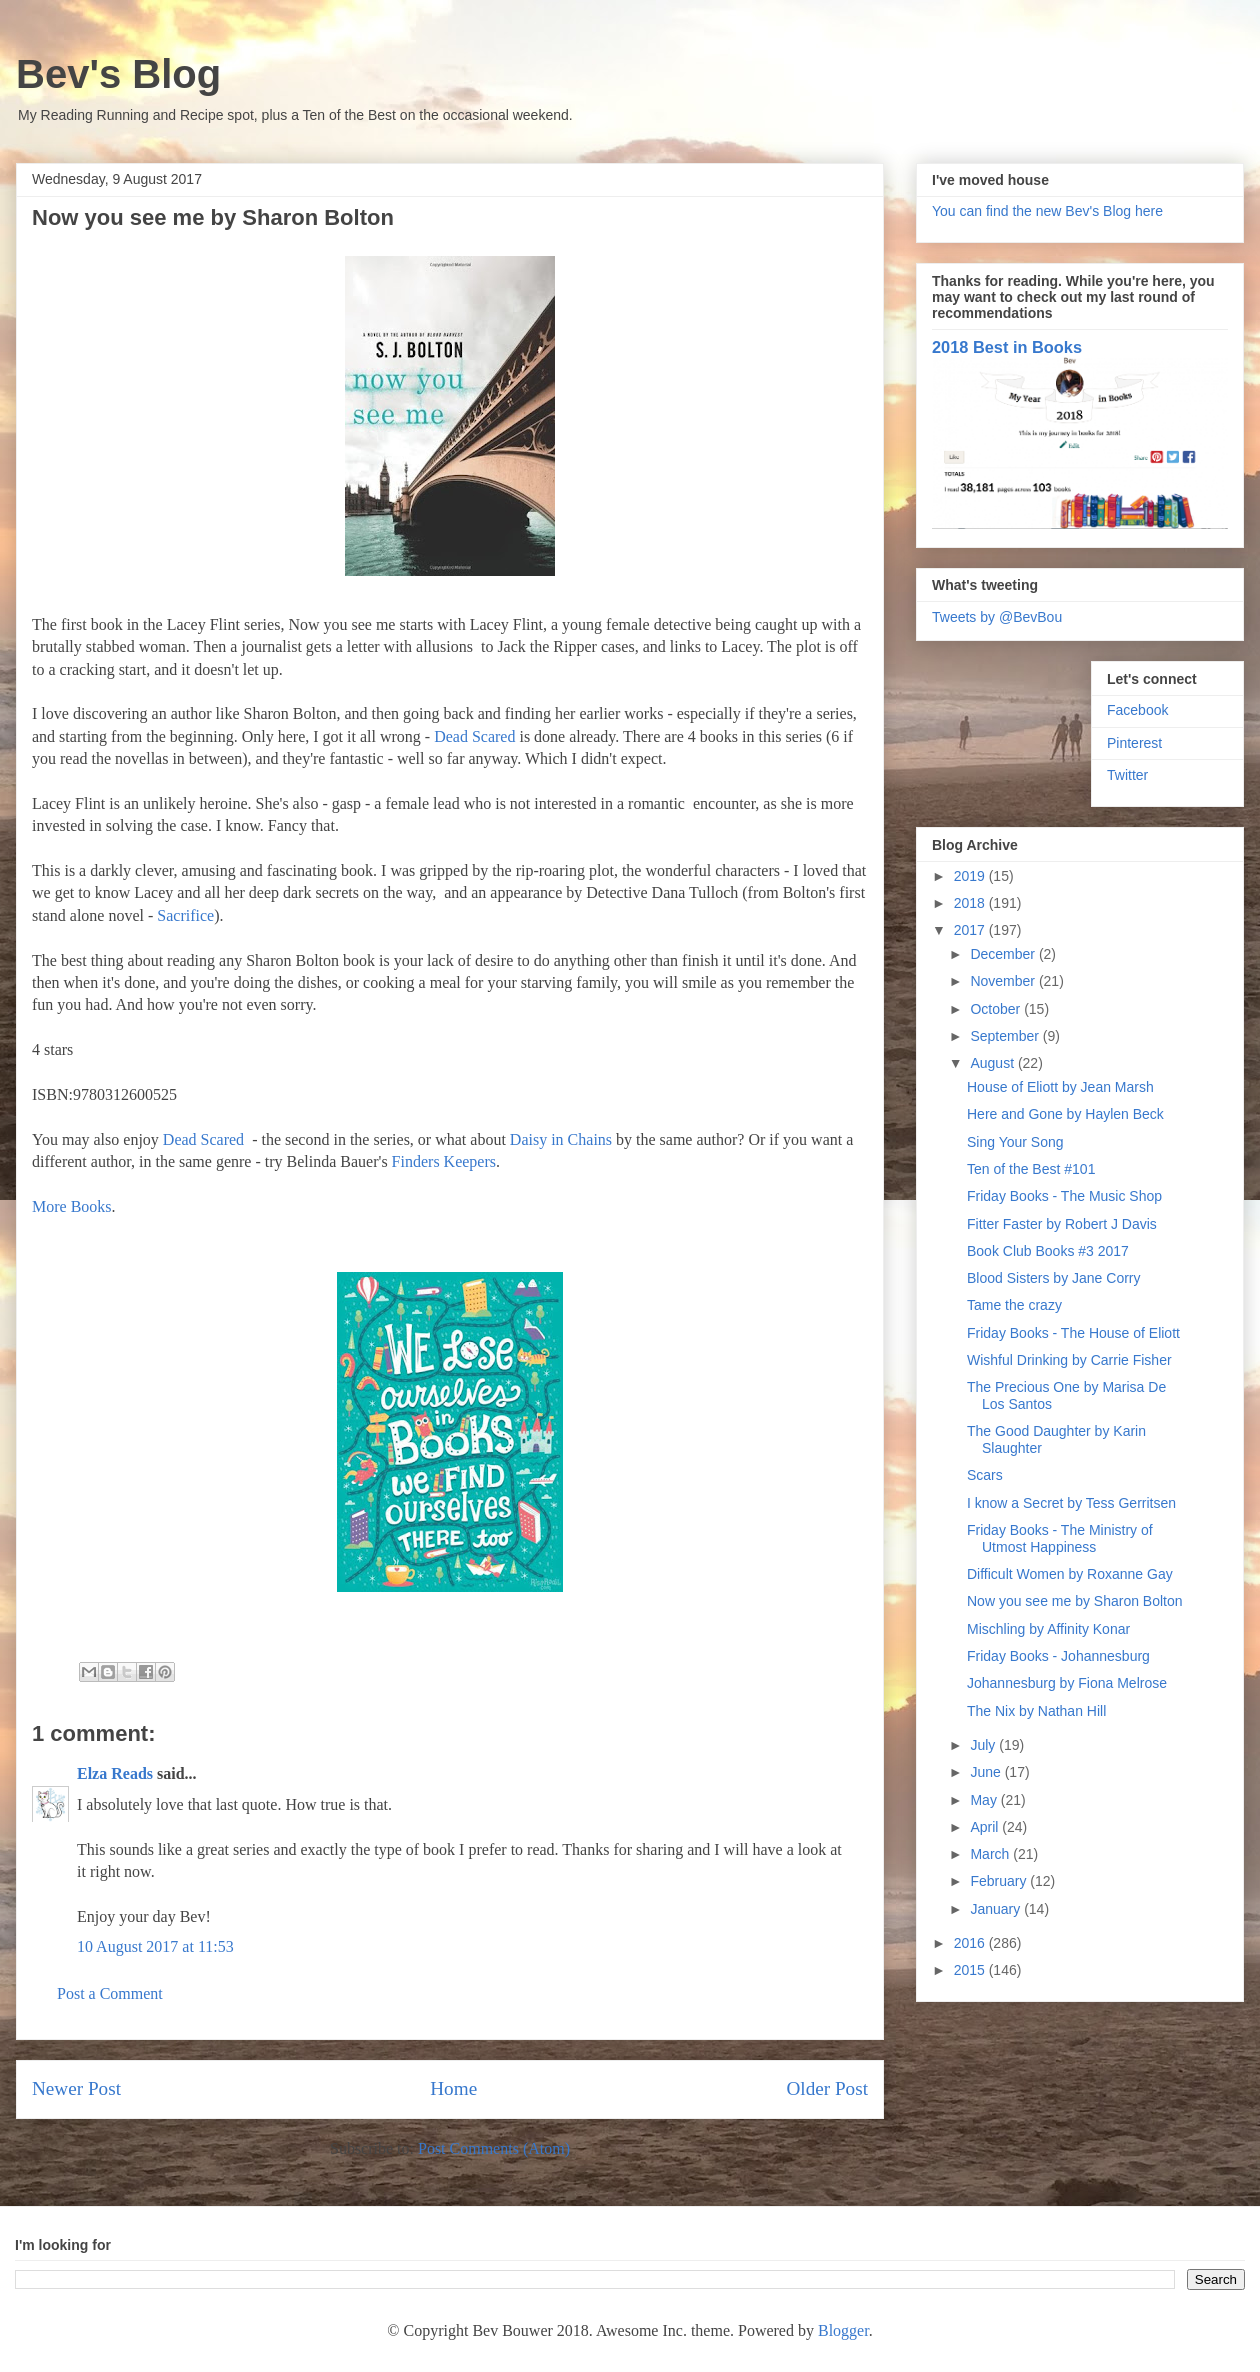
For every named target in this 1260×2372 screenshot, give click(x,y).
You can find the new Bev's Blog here (1047, 211)
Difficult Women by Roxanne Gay (1070, 1574)
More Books (72, 1206)
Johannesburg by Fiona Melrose (1067, 1683)
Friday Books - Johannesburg (1058, 1656)
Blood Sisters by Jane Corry (1054, 1278)
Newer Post (76, 2088)
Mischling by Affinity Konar (1048, 1629)
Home (453, 2088)
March (991, 1854)
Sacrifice (185, 915)
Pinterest (1134, 743)
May (985, 1800)
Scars (985, 1475)
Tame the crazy (1014, 1305)
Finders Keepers (444, 1161)
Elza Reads (115, 1773)
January (997, 1909)
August (993, 1063)
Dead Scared (474, 736)
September (1006, 1036)
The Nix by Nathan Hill (1036, 1711)
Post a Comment (110, 1993)
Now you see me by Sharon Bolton (1075, 1601)
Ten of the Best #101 (1031, 1169)
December (1004, 954)
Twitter (1127, 775)
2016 (971, 1943)
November (1004, 981)
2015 (971, 1970)
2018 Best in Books (1007, 347)
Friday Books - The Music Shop (1064, 1196)
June (987, 1772)
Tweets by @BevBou (997, 617)
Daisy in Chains (561, 1139)
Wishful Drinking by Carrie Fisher (1069, 1360)
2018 (971, 903)
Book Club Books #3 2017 (1048, 1251)
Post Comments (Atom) (494, 2148)
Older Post (827, 2088)
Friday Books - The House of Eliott (1073, 1333)
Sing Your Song (1015, 1142)
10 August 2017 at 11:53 (155, 1946)
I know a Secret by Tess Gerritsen (1071, 1503)
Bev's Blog (118, 74)
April (986, 1827)
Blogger (843, 2330)
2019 (971, 876)
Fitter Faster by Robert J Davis (1062, 1224)
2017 (971, 930)
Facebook (1137, 710)
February (1000, 1881)
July (984, 1745)
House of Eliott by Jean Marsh (1060, 1087)
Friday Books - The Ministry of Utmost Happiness (1060, 1538)
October (997, 1009)
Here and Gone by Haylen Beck (1065, 1114)
